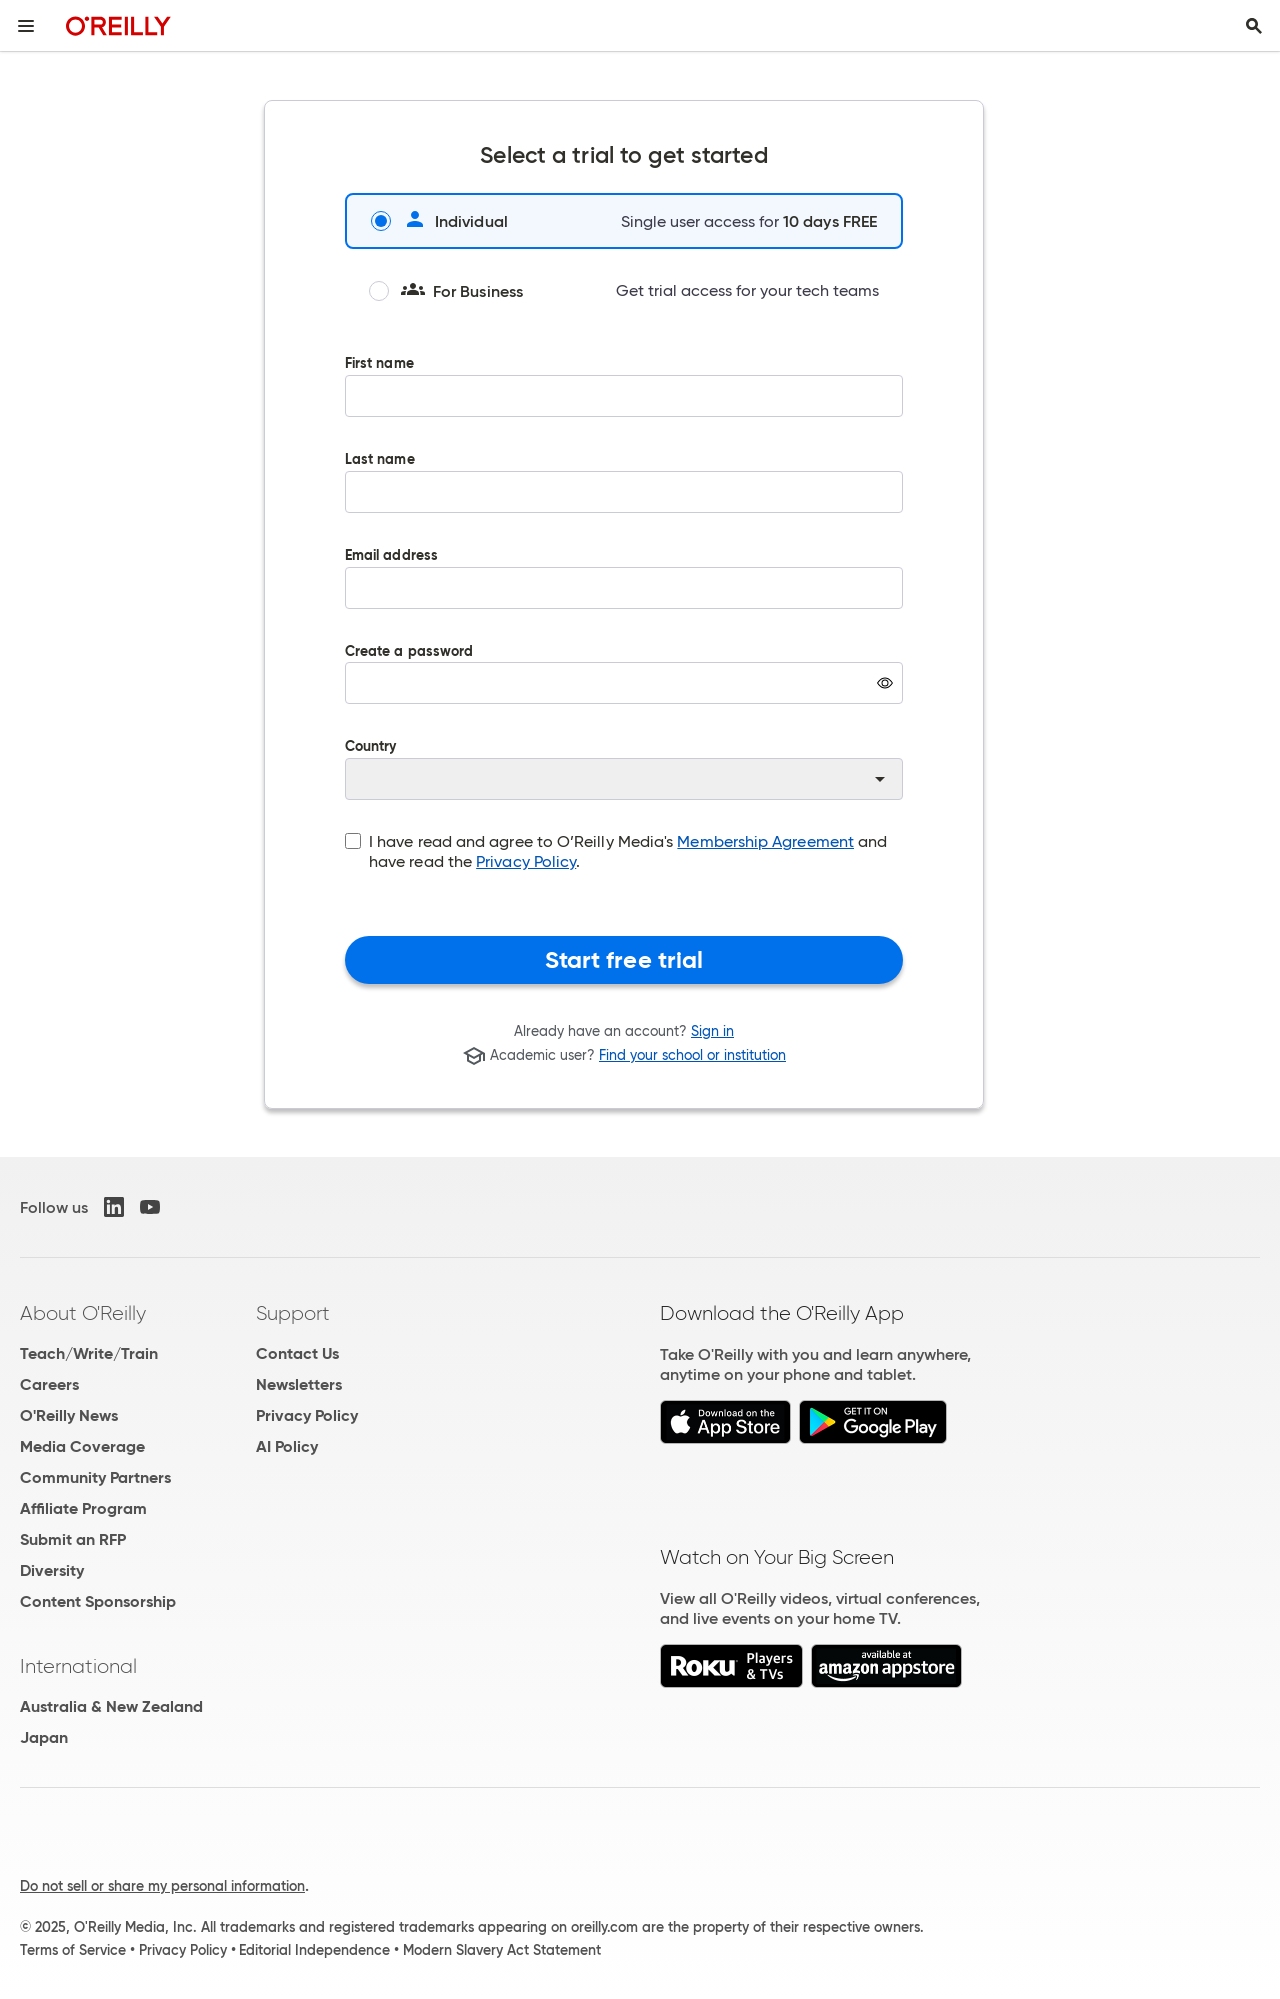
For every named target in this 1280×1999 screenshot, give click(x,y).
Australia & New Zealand (111, 1706)
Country (624, 770)
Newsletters (299, 1384)
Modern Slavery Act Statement (502, 1950)
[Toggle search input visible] (1254, 26)
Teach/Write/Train (89, 1353)
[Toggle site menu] (26, 26)
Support (293, 1313)
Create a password (624, 689)
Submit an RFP (73, 1539)
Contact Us (297, 1353)
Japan (44, 1737)
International (78, 1666)
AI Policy (287, 1446)
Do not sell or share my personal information (162, 1886)
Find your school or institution (692, 1056)
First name (624, 401)
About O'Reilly (83, 1313)
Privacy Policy (526, 861)
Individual (439, 221)
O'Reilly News (69, 1415)
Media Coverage (82, 1446)
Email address (624, 593)
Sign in (712, 1031)
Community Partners (95, 1477)
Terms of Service (73, 1950)
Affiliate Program (83, 1508)
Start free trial (624, 960)
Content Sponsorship (98, 1601)
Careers (49, 1384)
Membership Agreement (765, 841)
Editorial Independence (314, 1950)
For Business (446, 291)
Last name (624, 497)
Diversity (52, 1570)
